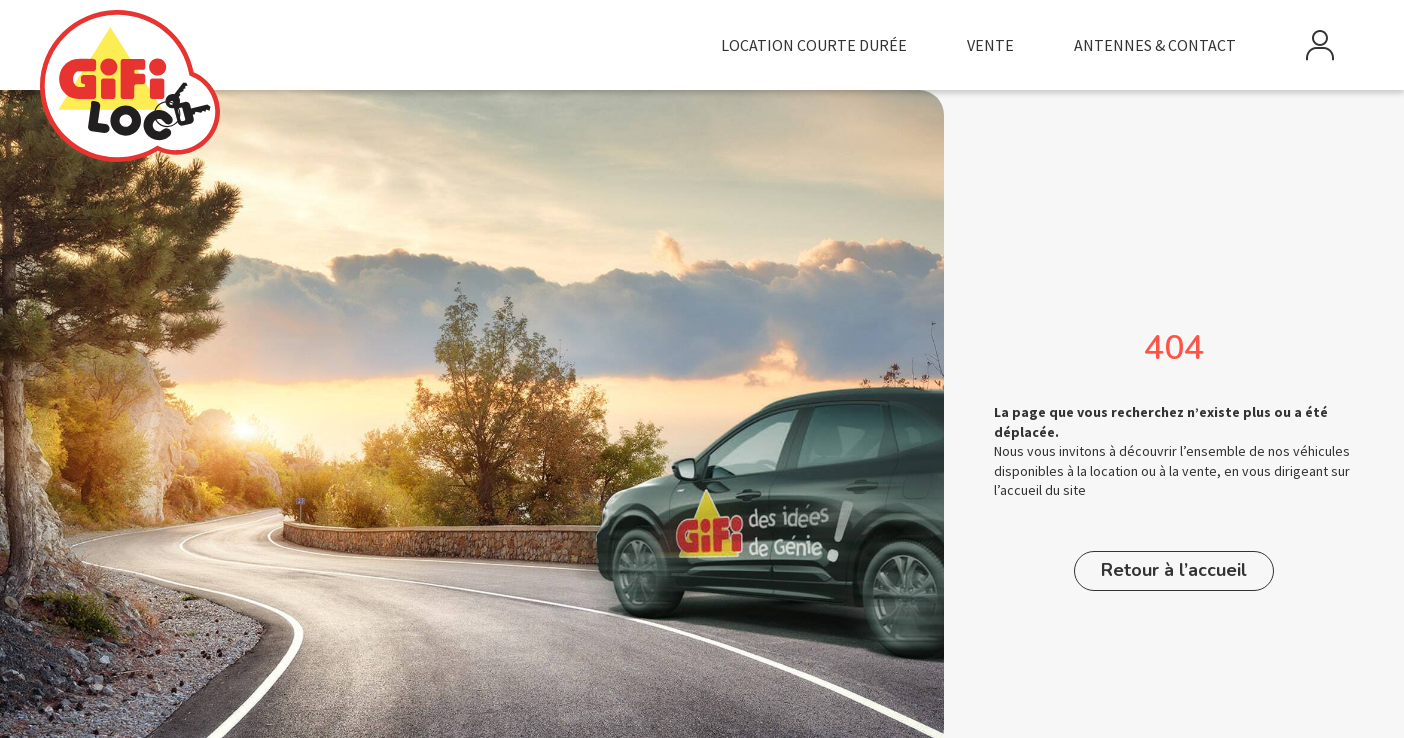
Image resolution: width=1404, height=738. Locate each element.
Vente (990, 45)
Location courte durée (814, 45)
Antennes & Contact (1155, 45)
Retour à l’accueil (1174, 570)
